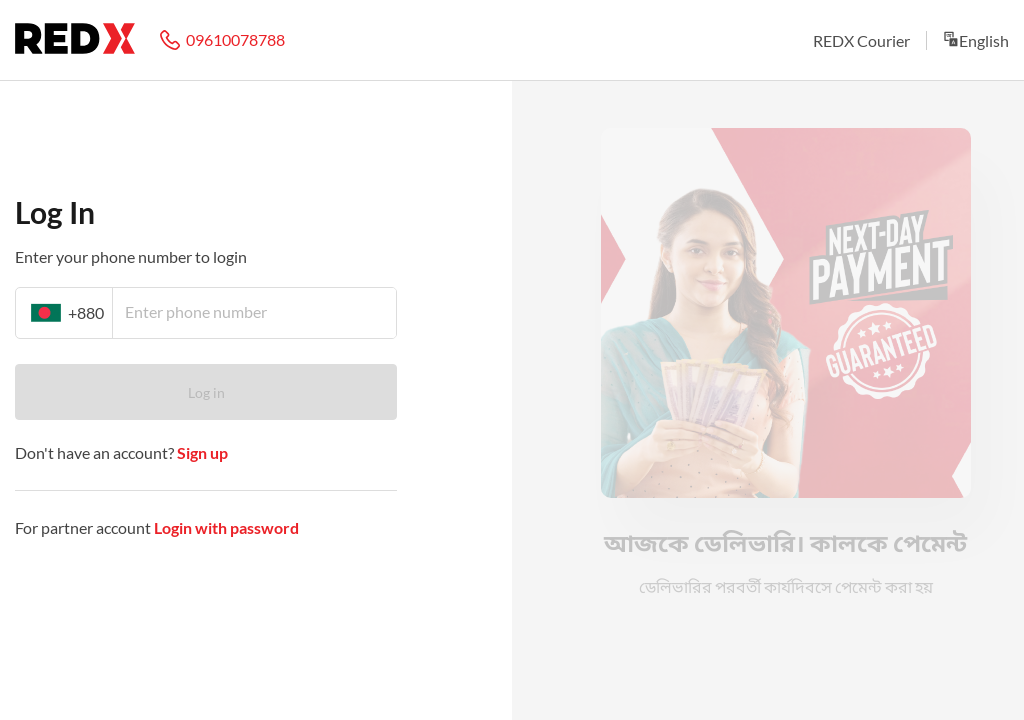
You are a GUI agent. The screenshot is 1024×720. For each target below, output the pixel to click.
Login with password (226, 527)
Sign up (201, 452)
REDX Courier (861, 40)
